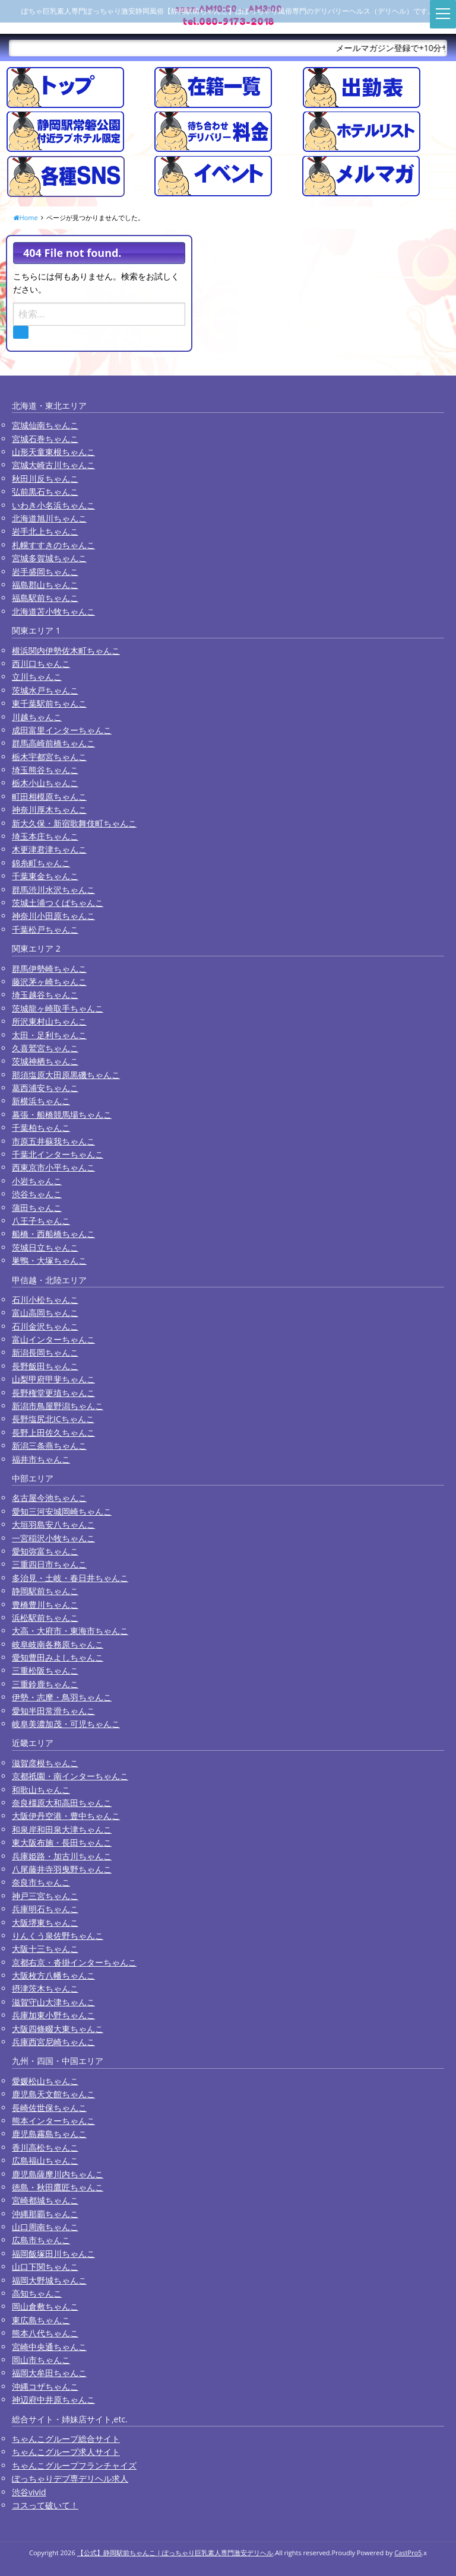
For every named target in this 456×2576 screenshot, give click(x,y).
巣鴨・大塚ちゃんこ (49, 1260)
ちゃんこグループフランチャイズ (74, 2465)
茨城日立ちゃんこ (45, 1247)
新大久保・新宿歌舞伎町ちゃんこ (74, 823)
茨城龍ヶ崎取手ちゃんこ (57, 1008)
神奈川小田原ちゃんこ (53, 915)
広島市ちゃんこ (41, 2240)
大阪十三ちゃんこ (45, 1948)
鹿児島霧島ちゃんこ (49, 2133)
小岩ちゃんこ (37, 1181)
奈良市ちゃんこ (41, 1882)
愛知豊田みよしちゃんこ (57, 1657)
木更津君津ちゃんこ (49, 849)
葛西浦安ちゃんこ (45, 1087)
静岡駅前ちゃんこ (45, 1591)
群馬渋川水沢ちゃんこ (53, 889)
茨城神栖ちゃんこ (45, 1061)
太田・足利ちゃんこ (49, 1035)
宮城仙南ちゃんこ (45, 425)
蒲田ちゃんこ (37, 1207)
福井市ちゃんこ (41, 1459)
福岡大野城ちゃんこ (49, 2280)
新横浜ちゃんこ (41, 1100)
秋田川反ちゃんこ (45, 478)
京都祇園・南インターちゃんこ (70, 1776)
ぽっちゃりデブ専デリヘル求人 (70, 2478)
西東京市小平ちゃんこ (53, 1167)
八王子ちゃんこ (41, 1220)
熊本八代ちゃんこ (45, 2333)
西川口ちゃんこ (41, 663)
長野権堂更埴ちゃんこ (53, 1392)
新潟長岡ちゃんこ (45, 1352)
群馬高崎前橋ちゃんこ (53, 743)
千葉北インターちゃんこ (57, 1154)
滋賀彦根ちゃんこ (45, 1763)
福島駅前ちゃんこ (45, 597)
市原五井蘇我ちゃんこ (53, 1141)
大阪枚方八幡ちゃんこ (53, 1975)
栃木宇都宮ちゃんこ (49, 756)
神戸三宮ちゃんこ (45, 1895)
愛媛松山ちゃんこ (45, 2081)
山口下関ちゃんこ (45, 2266)
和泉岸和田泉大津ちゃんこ (62, 1829)
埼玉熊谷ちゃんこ (45, 769)
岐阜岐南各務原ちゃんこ (57, 1644)
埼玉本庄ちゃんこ (45, 836)
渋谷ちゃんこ (37, 1194)
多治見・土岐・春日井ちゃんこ (70, 1577)
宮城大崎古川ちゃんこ (53, 464)
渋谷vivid (29, 2492)
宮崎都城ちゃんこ (45, 2200)
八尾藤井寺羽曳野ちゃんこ (62, 1869)
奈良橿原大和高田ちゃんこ (62, 1802)
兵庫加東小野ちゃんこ (53, 2015)
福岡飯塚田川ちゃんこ (53, 2253)
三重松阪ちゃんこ (45, 1670)
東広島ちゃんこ (41, 2320)
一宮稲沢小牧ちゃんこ (53, 1538)
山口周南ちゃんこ (45, 2226)
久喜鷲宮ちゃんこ (45, 1048)
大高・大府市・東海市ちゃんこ (70, 1630)
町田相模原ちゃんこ (49, 796)
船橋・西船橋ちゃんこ (53, 1233)
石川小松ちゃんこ (45, 1299)
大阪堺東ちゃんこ (45, 1922)
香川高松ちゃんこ (45, 2147)
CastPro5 (408, 2552)
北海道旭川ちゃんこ (49, 518)
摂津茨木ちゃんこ (45, 1988)
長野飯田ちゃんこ (45, 1366)
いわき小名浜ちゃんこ (53, 505)
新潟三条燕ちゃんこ (49, 1445)
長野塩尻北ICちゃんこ (53, 1418)
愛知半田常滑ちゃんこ (53, 1710)
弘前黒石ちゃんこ (45, 491)
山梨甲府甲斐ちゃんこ (53, 1379)
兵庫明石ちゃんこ (45, 1908)
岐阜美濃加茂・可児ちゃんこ (66, 1723)
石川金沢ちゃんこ (45, 1326)
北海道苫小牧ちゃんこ (53, 611)
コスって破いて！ (45, 2505)
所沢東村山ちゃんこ (49, 1021)
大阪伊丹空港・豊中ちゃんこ (66, 1815)
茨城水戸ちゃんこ (45, 690)
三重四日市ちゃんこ (49, 1564)
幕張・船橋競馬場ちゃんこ (62, 1114)
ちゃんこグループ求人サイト (66, 2451)
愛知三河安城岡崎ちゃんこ (62, 1511)
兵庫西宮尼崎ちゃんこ (53, 2041)
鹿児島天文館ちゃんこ (53, 2094)
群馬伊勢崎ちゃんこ (49, 968)
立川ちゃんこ (37, 676)
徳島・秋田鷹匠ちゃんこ (57, 2187)
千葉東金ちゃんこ (45, 876)
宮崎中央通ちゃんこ (49, 2346)
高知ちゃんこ (37, 2293)
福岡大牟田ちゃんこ (49, 2372)
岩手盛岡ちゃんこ (45, 571)
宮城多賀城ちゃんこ (49, 558)
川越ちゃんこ (37, 717)
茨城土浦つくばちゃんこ (57, 902)
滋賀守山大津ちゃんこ (53, 2002)
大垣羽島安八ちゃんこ (53, 1524)
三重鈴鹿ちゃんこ (45, 1684)
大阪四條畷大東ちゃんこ (57, 2028)
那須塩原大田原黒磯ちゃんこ (66, 1074)
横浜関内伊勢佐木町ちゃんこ (66, 650)
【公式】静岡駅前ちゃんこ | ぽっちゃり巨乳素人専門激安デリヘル (175, 2552)
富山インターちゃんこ (53, 1339)
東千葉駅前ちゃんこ (49, 703)
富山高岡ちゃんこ (45, 1312)
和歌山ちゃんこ (41, 1789)
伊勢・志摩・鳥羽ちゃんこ (62, 1697)
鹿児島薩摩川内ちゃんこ (57, 2174)
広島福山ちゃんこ (45, 2160)
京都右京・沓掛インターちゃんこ (74, 1962)
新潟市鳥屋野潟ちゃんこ (57, 1405)
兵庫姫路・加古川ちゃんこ (62, 1856)
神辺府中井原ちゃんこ (53, 2399)
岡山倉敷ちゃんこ (45, 2306)
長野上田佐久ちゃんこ (53, 1432)
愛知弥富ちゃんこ (45, 1551)
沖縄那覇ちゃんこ (45, 2213)
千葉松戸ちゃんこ (45, 929)
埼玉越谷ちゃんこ (45, 994)
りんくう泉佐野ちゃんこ (57, 1935)
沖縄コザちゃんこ (45, 2386)
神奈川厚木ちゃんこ (49, 809)
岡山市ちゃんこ (41, 2359)
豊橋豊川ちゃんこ (45, 1604)
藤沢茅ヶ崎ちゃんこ (49, 981)
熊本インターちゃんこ (53, 2120)
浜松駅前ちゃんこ (45, 1617)
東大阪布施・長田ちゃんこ (62, 1842)
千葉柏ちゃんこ (41, 1127)
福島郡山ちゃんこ (45, 584)
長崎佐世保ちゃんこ (49, 2107)
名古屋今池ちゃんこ (49, 1497)
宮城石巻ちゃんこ (45, 438)
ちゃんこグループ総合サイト (66, 2438)
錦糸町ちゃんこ (41, 863)
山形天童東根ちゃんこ (53, 451)
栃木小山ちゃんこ (45, 782)
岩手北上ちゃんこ (45, 531)
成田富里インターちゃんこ (62, 730)
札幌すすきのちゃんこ (53, 545)
